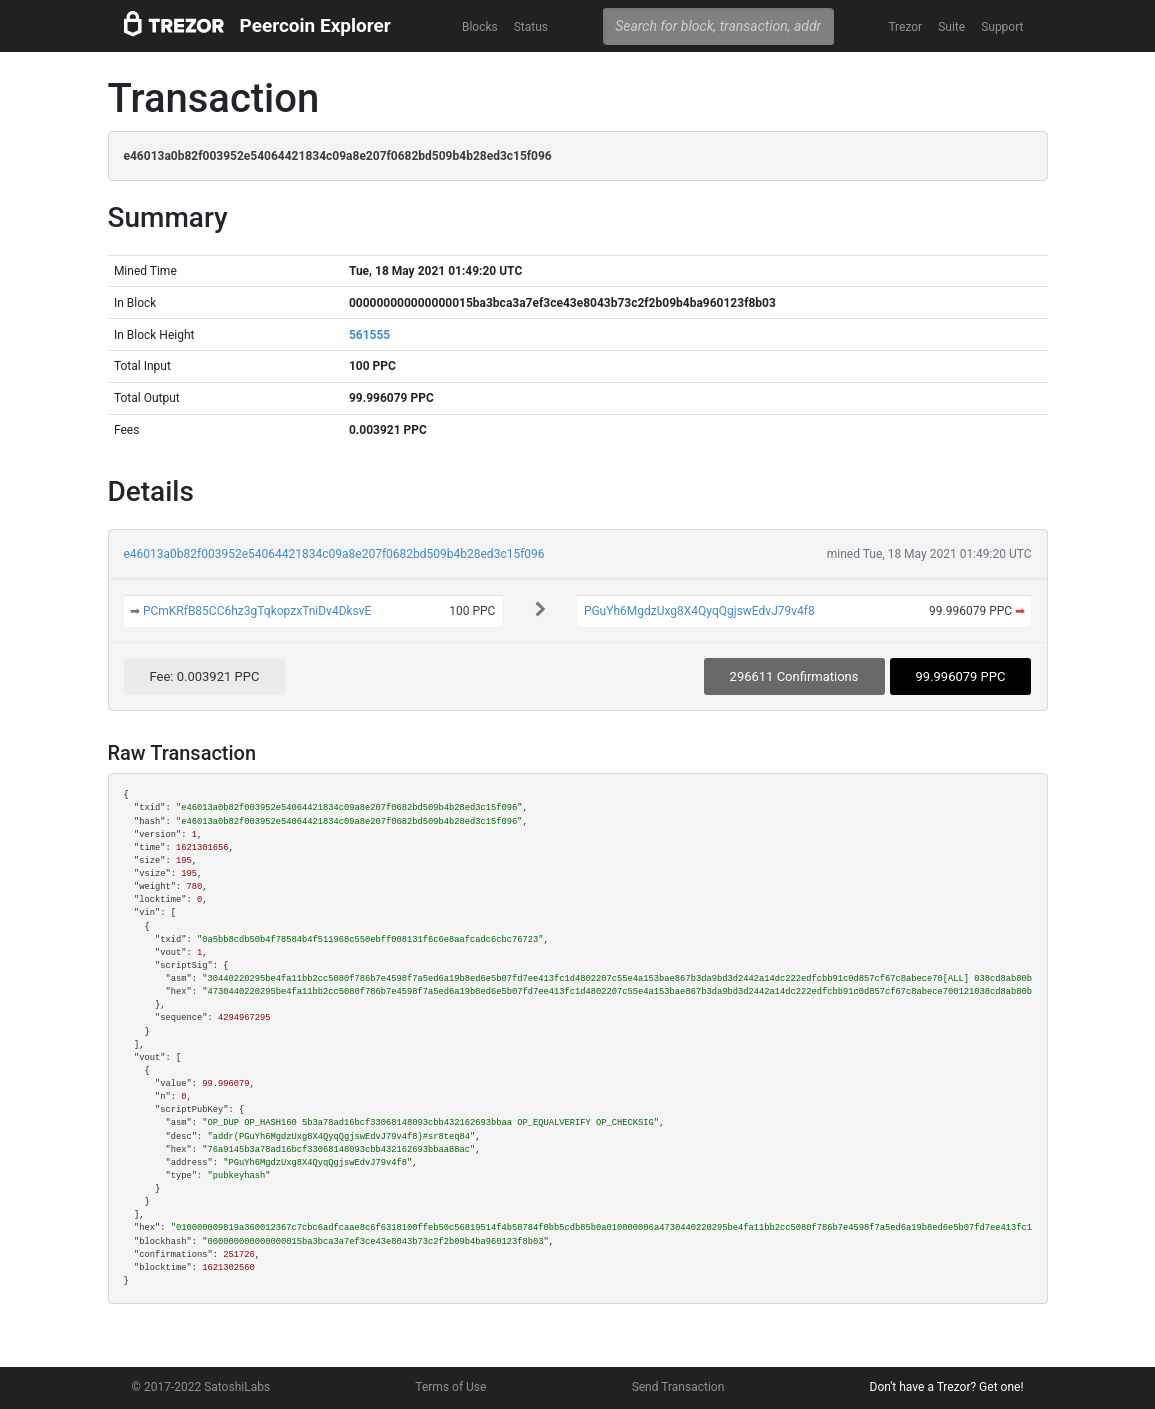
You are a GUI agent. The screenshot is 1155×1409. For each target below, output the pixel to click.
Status (531, 27)
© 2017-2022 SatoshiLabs (201, 1387)
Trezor (905, 27)
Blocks (480, 27)
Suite (951, 27)
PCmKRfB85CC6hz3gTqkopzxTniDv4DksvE (257, 611)
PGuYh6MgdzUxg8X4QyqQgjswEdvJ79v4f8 (699, 611)
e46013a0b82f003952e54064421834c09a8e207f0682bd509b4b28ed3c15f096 (334, 554)
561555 (369, 335)
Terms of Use (450, 1387)
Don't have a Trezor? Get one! (947, 1387)
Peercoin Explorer (315, 25)
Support (1002, 27)
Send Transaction (678, 1387)
